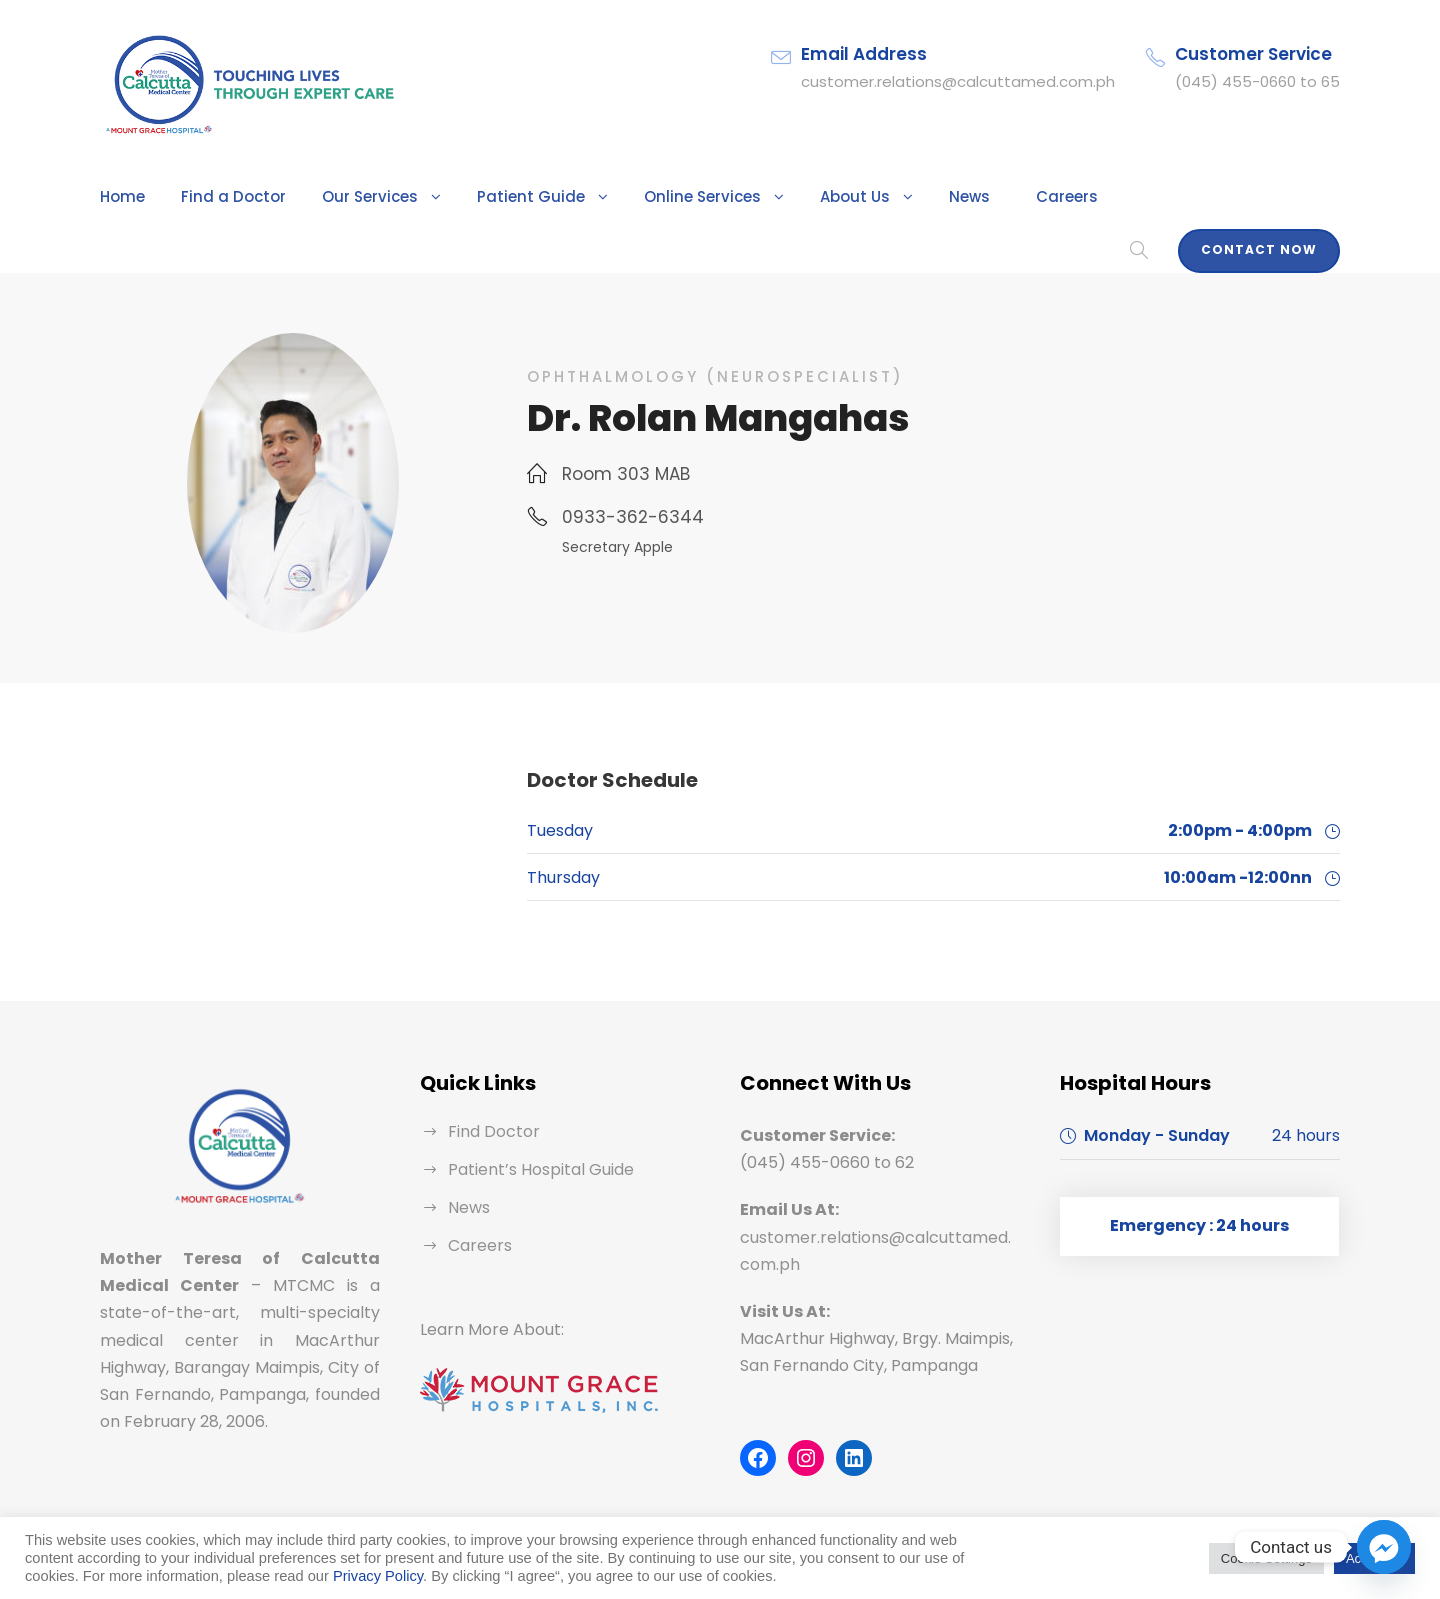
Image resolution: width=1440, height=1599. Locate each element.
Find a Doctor (221, 196)
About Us (793, 196)
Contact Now (1266, 191)
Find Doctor (489, 1100)
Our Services (345, 196)
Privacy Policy (378, 1576)
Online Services (650, 196)
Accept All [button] (1374, 1558)
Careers (992, 196)
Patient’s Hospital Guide (533, 1138)
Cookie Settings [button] (1266, 1558)
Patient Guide (493, 196)
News (901, 196)
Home (120, 196)
